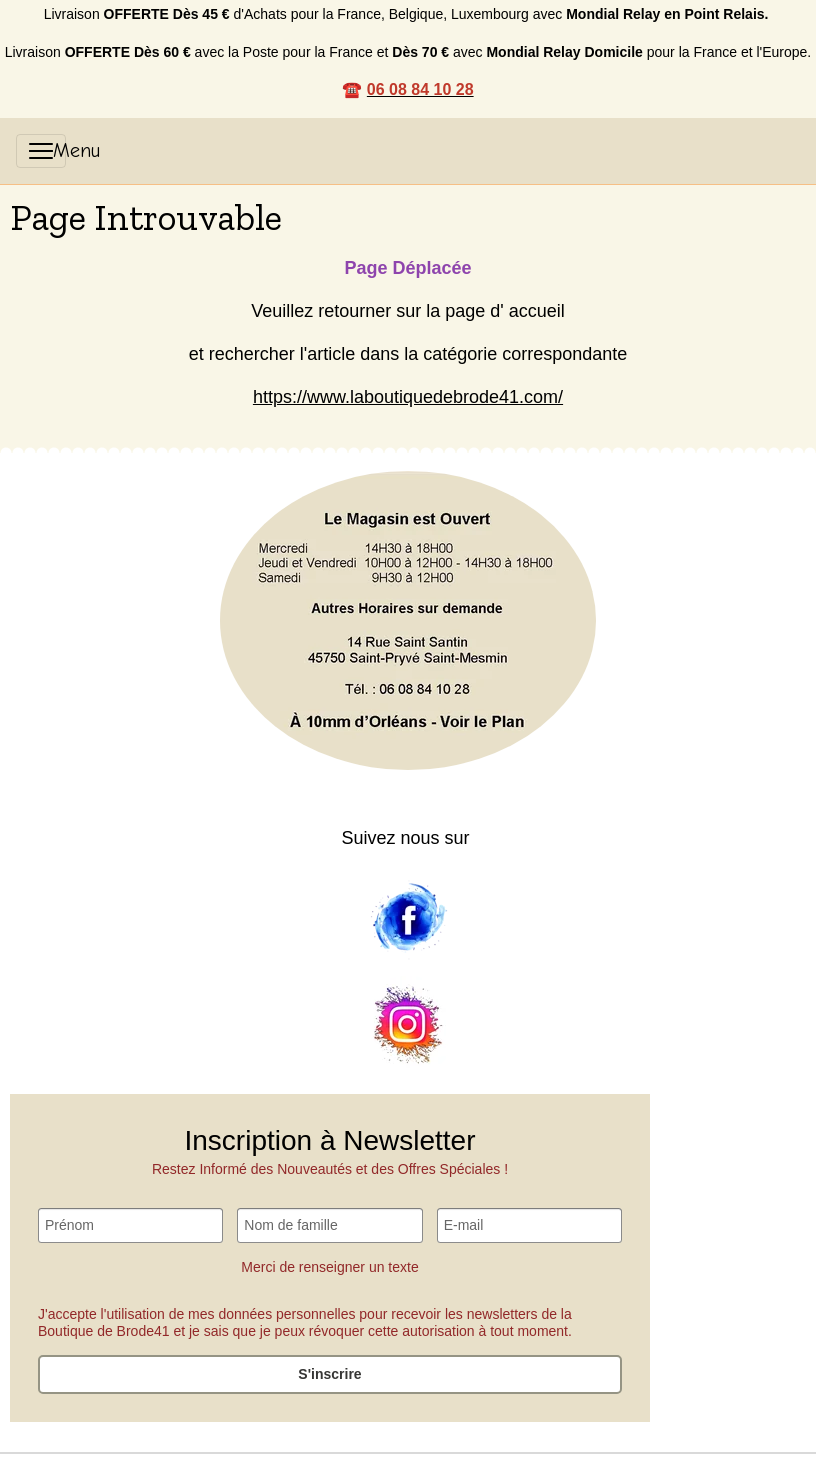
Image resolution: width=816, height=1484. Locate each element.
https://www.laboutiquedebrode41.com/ (408, 397)
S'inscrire (329, 1374)
